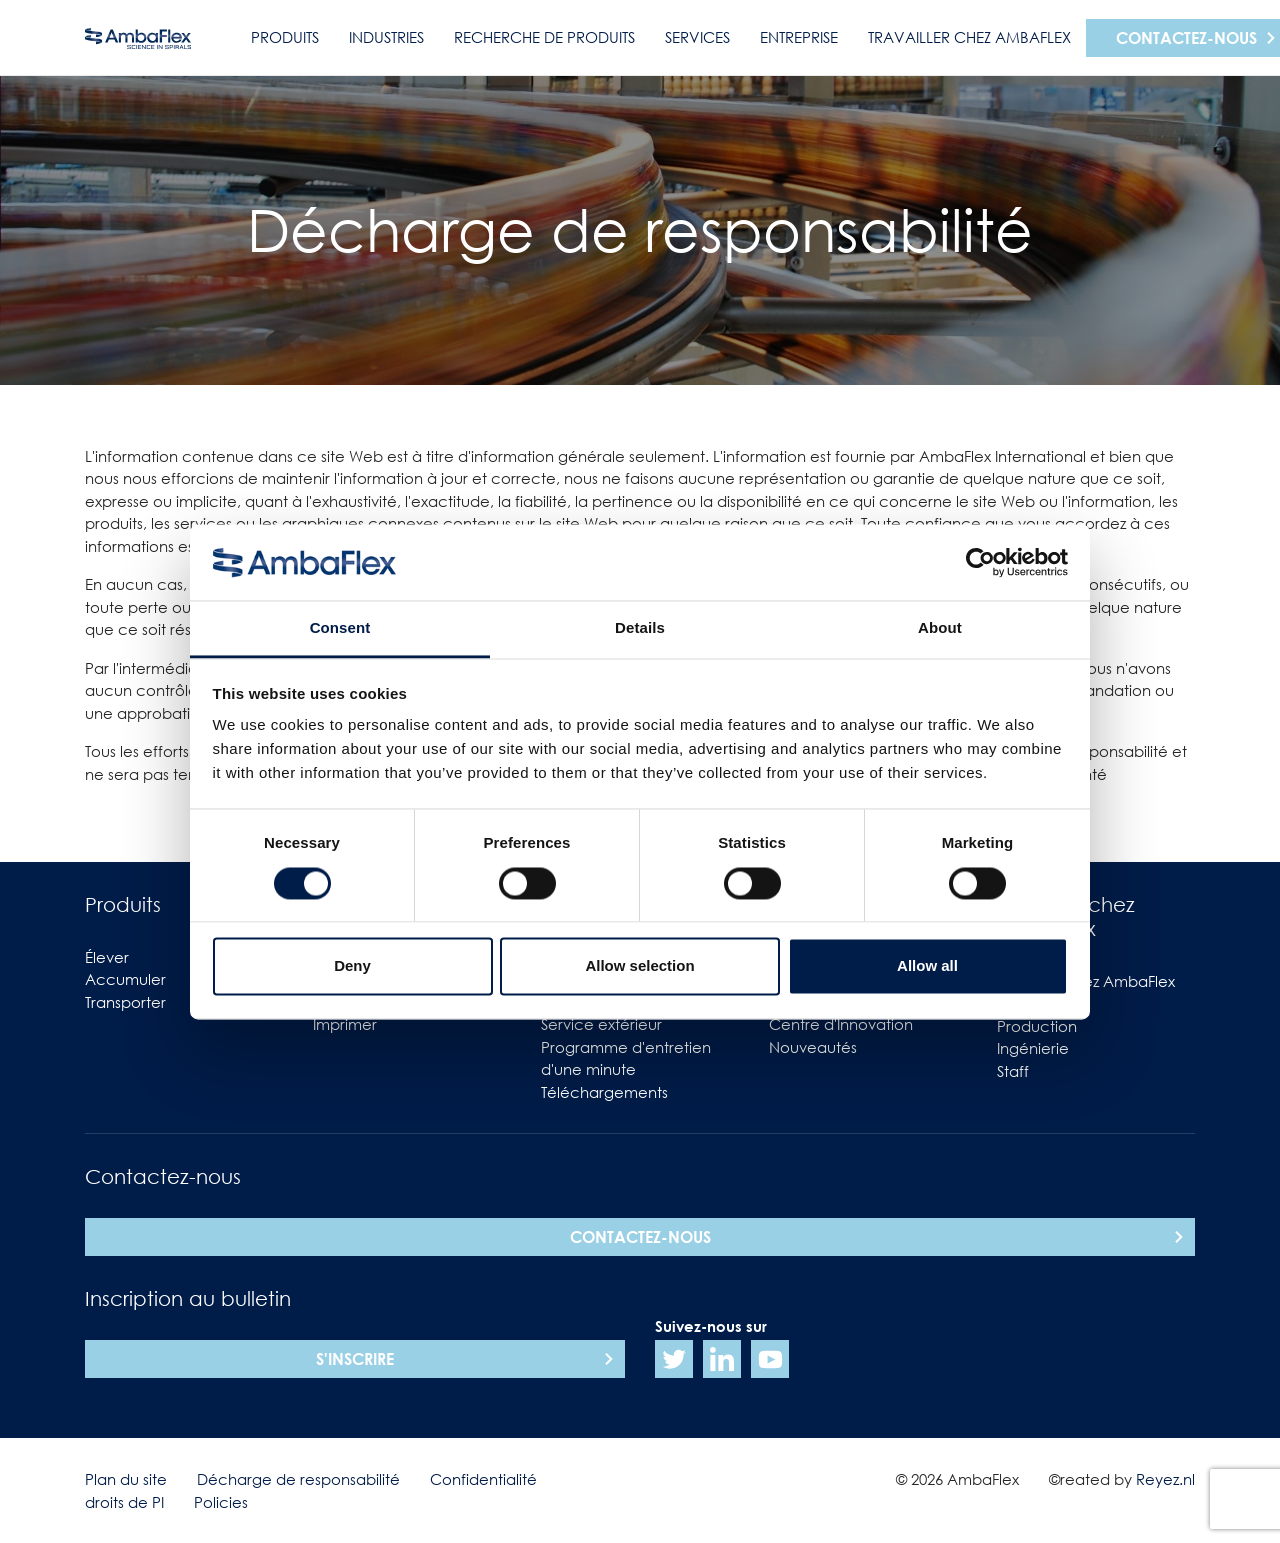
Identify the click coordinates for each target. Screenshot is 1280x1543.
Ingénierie (1033, 1048)
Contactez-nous (640, 1237)
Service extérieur (601, 1024)
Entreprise (799, 37)
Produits (285, 37)
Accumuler (125, 979)
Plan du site (126, 1479)
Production (1037, 1026)
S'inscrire (355, 1359)
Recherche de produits (544, 37)
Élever (107, 957)
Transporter (125, 1002)
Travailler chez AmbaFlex (969, 37)
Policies (221, 1502)
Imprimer (345, 1024)
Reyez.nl (1165, 1479)
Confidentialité (483, 1479)
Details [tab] (640, 628)
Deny (352, 966)
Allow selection (639, 966)
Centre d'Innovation (841, 1024)
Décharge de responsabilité (298, 1479)
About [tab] (940, 628)
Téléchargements (604, 1092)
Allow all (927, 966)
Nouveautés (813, 1047)
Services (697, 37)
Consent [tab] (340, 628)
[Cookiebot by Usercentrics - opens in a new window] (980, 562)
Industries (386, 37)
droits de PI (124, 1502)
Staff (1013, 1071)
